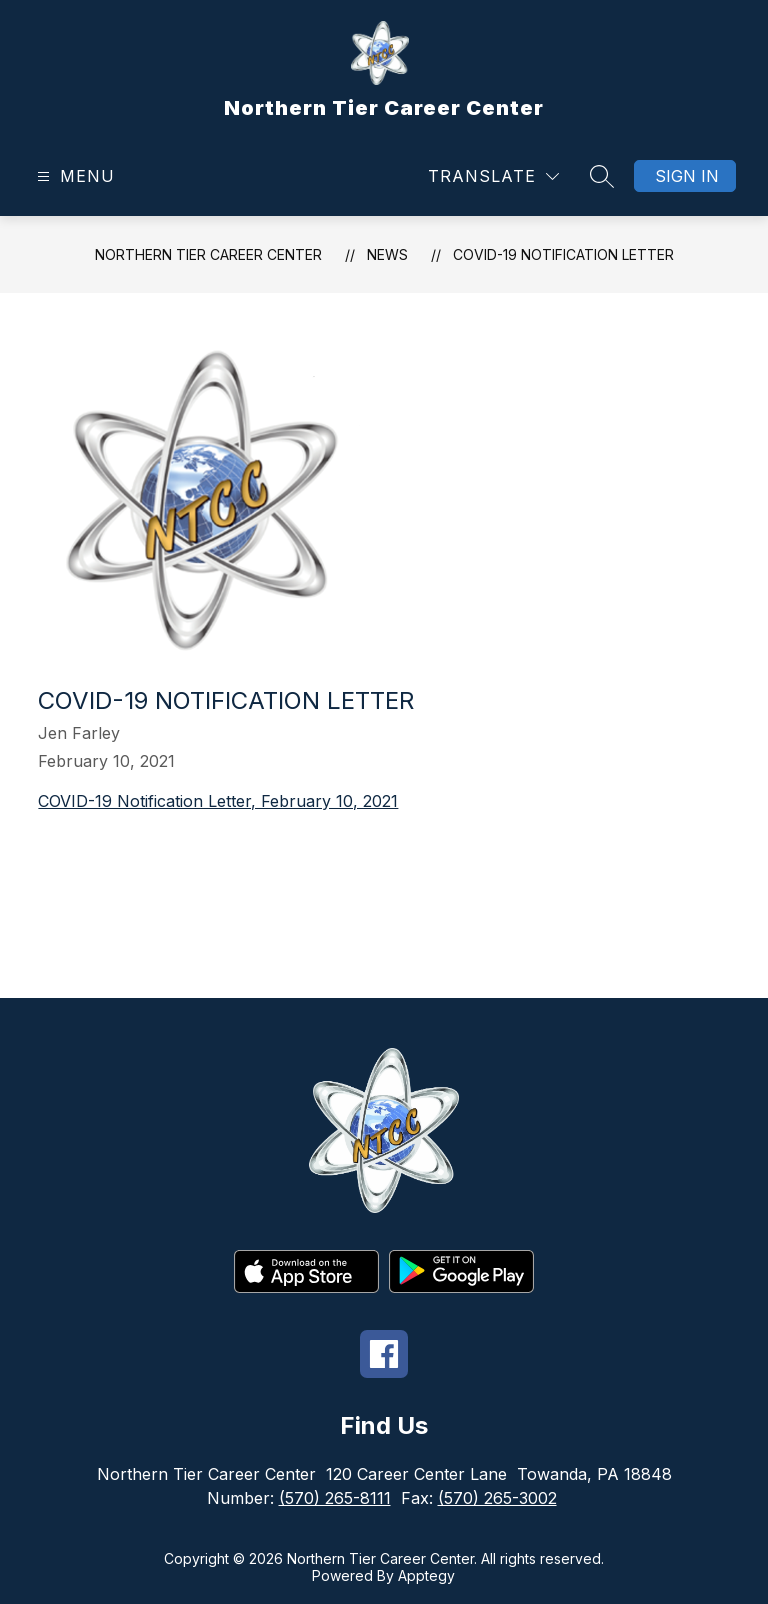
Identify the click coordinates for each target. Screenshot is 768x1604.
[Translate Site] (493, 176)
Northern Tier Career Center (208, 254)
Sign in (687, 176)
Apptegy (426, 1575)
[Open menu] (73, 176)
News (387, 254)
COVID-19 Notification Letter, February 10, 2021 (218, 801)
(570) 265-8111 (335, 1498)
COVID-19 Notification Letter (563, 254)
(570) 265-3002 (497, 1498)
